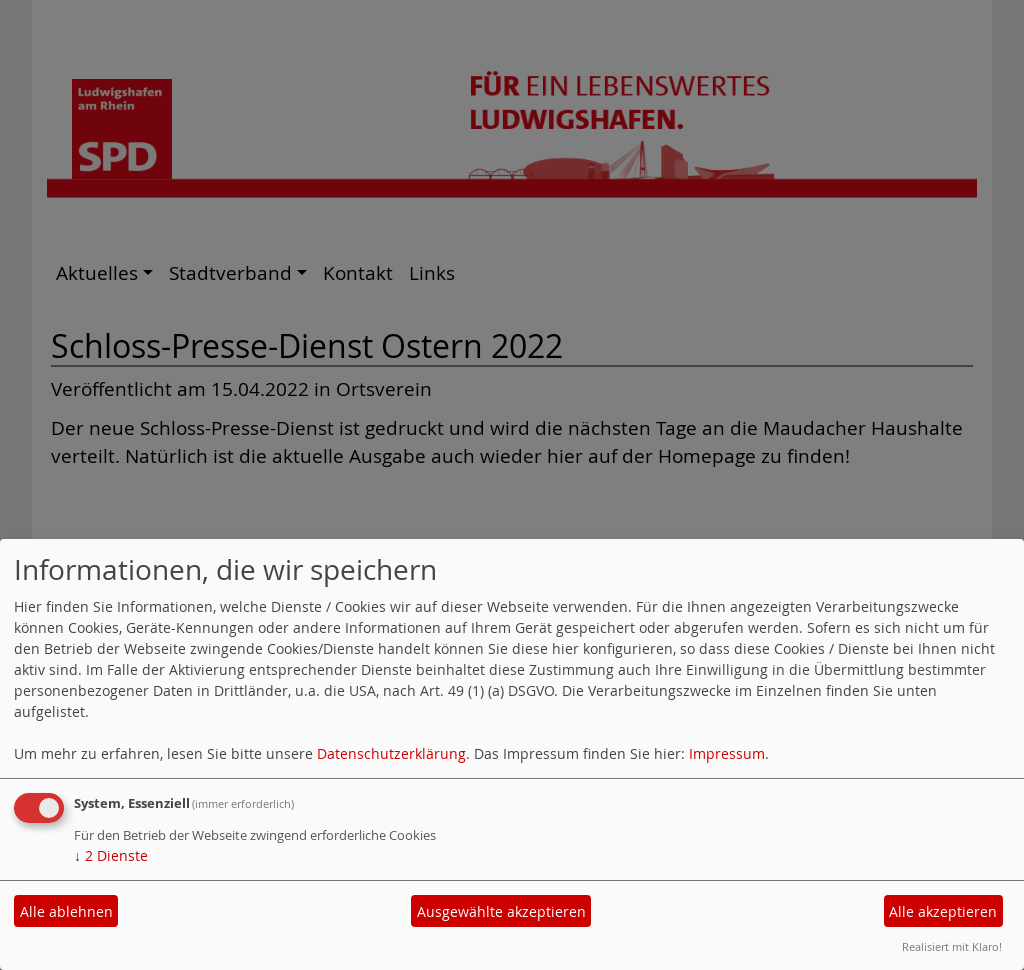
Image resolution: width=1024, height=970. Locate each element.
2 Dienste (111, 855)
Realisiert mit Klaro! (952, 946)
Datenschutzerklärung (391, 753)
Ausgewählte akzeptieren (501, 911)
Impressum (727, 753)
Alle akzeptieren (943, 911)
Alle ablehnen (66, 911)
